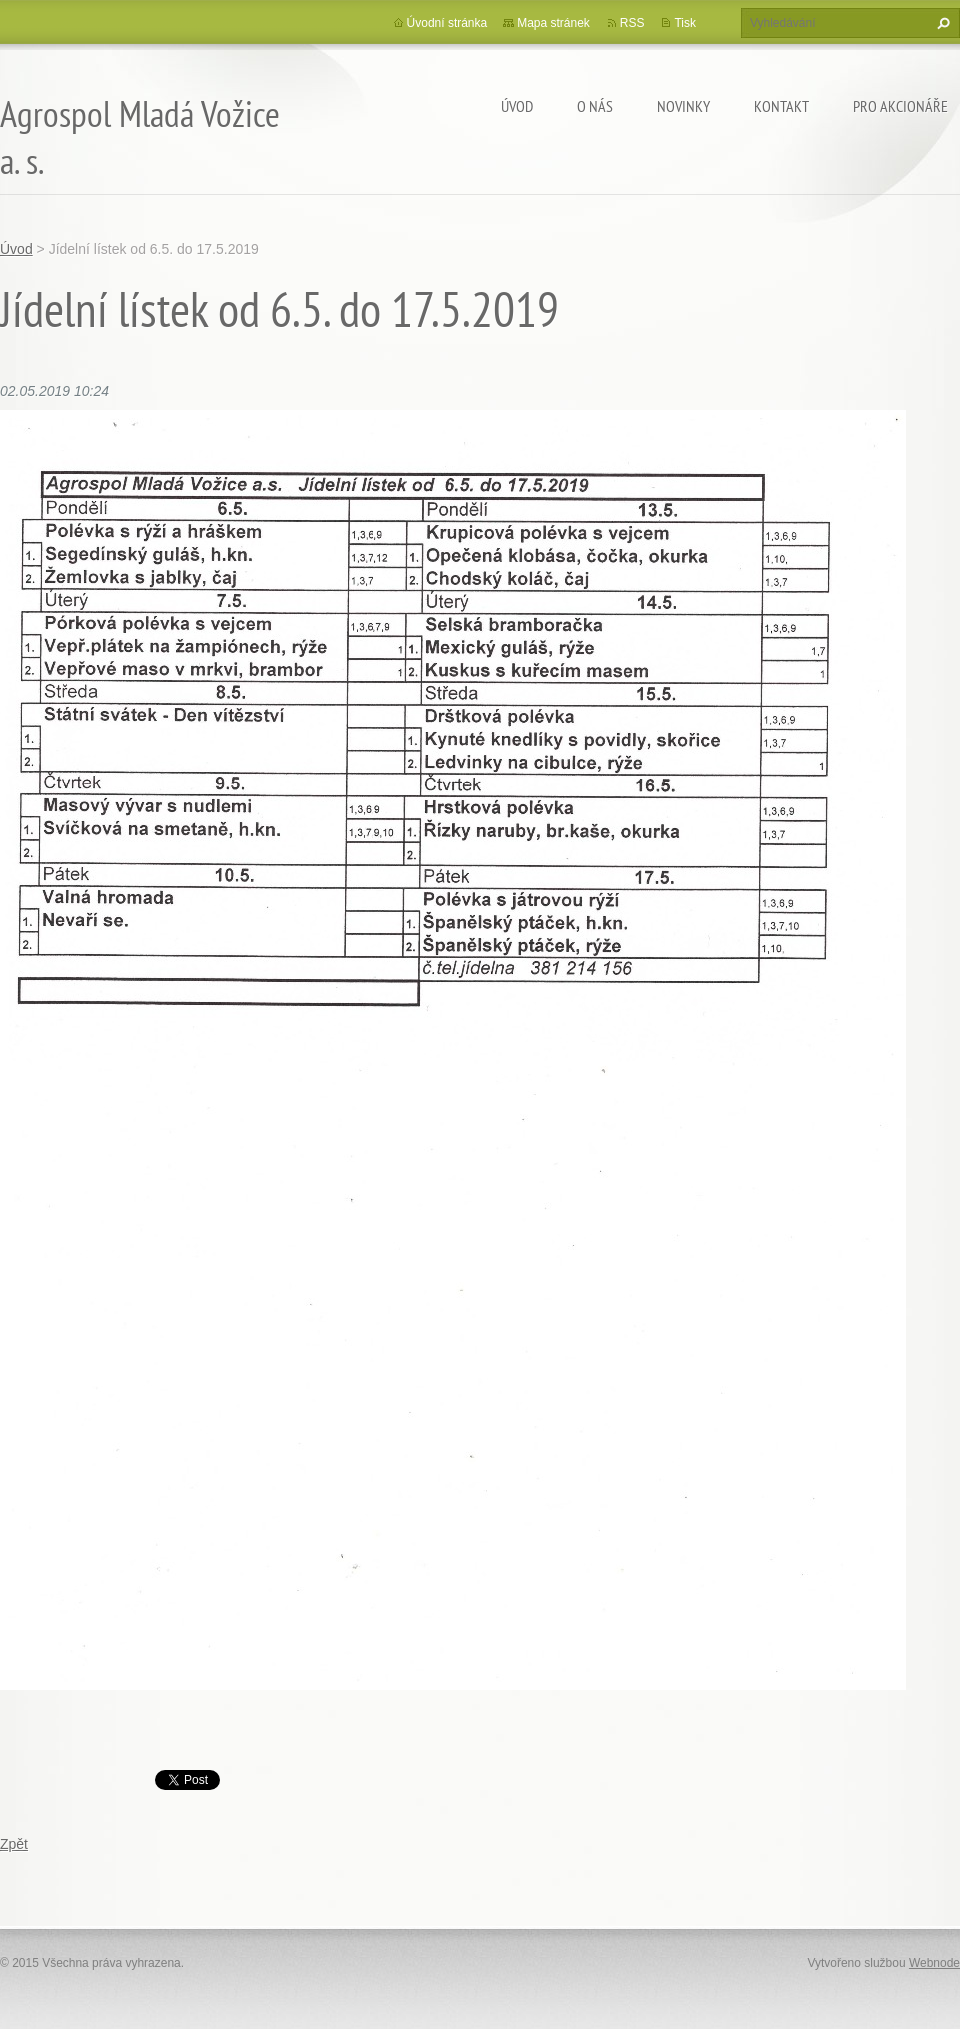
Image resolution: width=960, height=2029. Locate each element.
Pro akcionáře (900, 106)
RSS (632, 23)
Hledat (941, 23)
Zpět (14, 1844)
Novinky (683, 106)
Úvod (517, 106)
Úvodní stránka (447, 23)
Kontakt (781, 106)
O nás (595, 106)
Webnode (934, 1963)
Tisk (685, 23)
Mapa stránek (553, 23)
